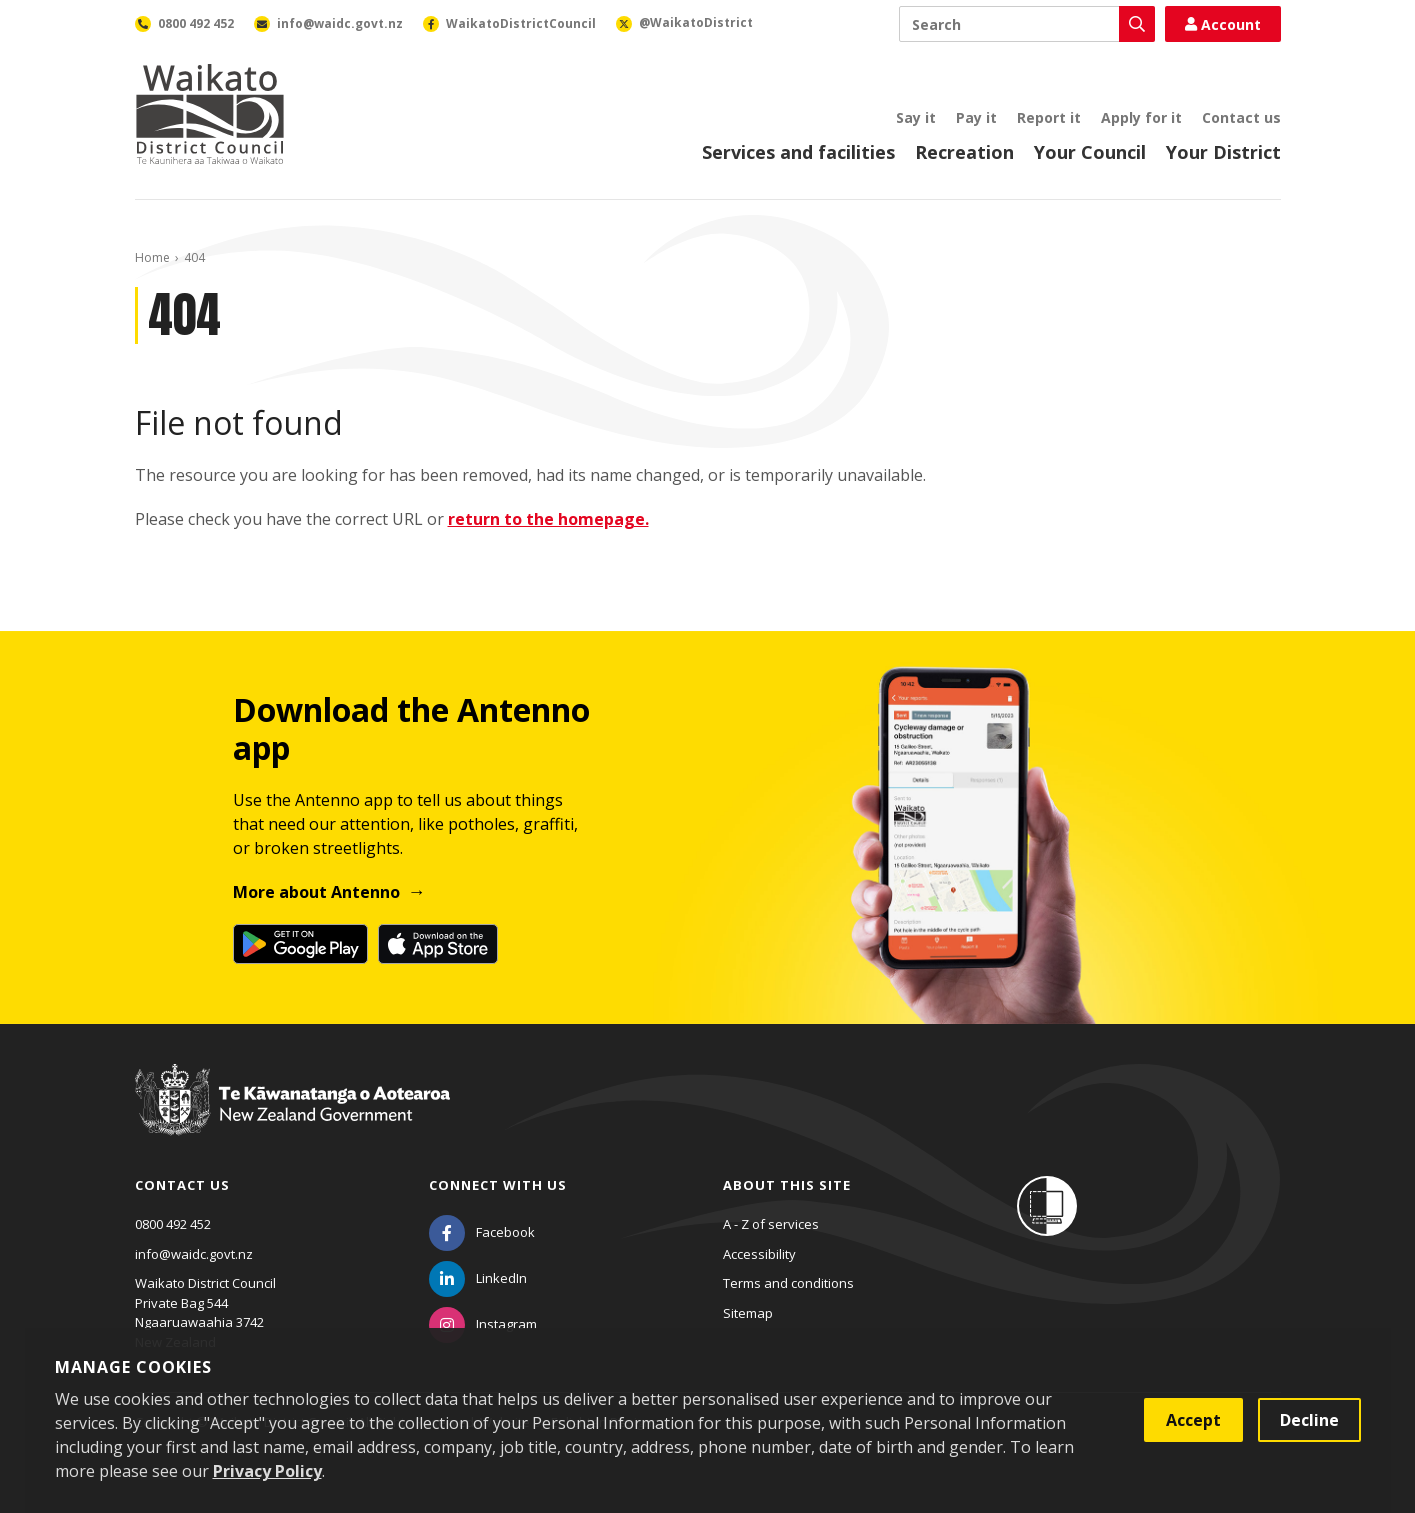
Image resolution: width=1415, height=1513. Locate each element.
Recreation (964, 152)
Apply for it (1141, 117)
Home (152, 257)
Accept (1193, 1420)
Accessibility (759, 1254)
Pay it (976, 117)
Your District (1223, 152)
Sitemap (748, 1313)
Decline (1309, 1420)
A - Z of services (771, 1224)
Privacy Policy (267, 1471)
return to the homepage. (548, 519)
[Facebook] (482, 1232)
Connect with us (498, 1185)
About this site (787, 1185)
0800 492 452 (173, 1224)
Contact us (1241, 117)
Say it (916, 117)
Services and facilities (798, 152)
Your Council (1090, 152)
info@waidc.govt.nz (194, 1254)
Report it (1049, 117)
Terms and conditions (788, 1283)
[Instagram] (483, 1324)
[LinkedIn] (478, 1278)
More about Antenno (316, 892)
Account (1223, 24)
